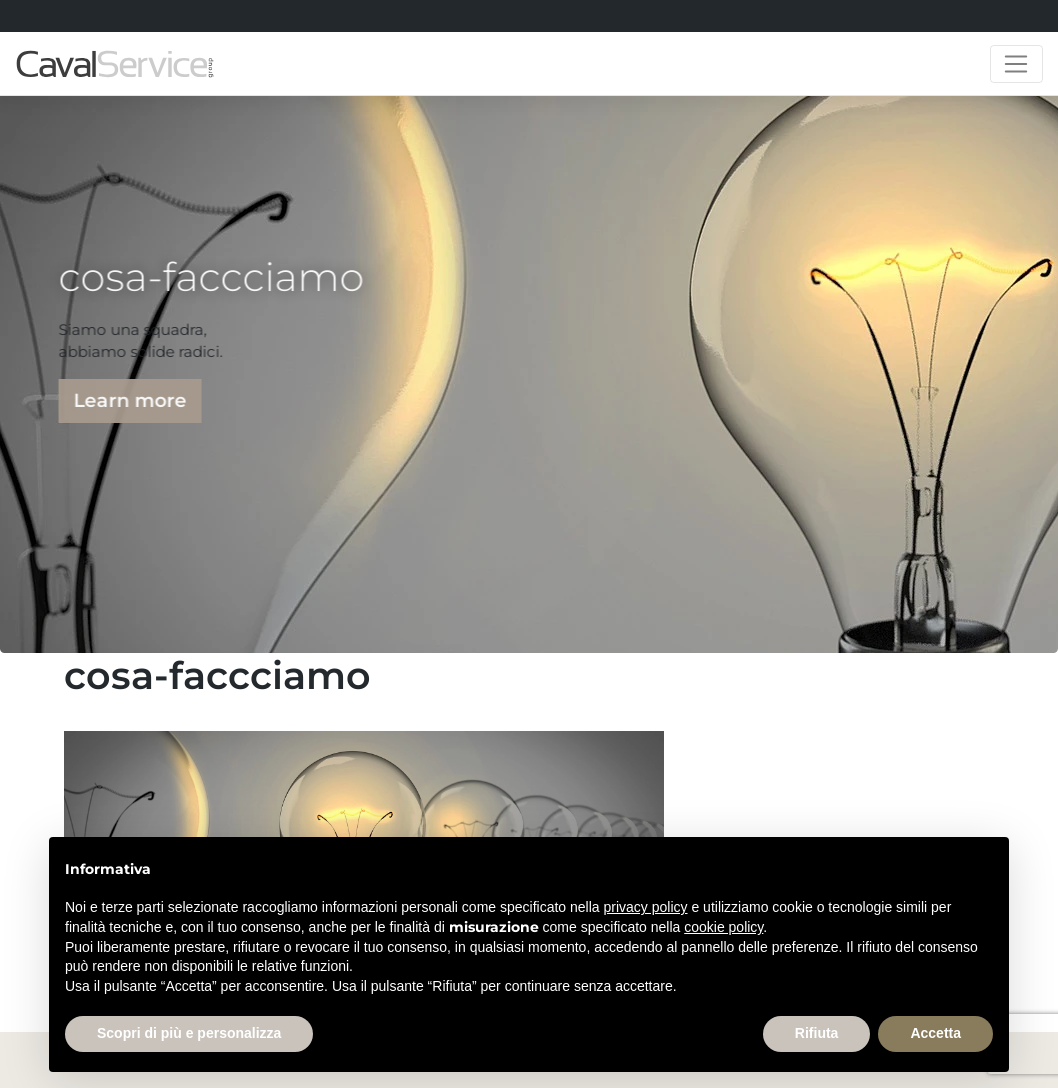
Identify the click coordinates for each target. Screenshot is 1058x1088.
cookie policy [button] (723, 927)
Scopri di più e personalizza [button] (189, 1033)
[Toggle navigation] (1016, 64)
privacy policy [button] (646, 907)
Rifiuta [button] (817, 1033)
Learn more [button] (126, 400)
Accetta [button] (935, 1033)
